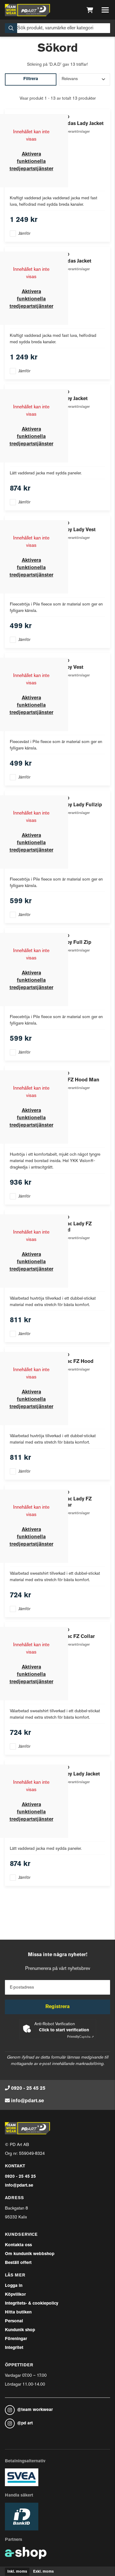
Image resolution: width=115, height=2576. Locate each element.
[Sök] (57, 28)
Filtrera (30, 79)
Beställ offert (18, 2263)
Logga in (13, 2286)
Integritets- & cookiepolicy (31, 2304)
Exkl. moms (43, 2571)
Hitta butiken (18, 2312)
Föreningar (16, 2339)
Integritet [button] (14, 2348)
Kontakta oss (18, 2245)
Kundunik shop (20, 2330)
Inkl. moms (17, 2571)
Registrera (57, 2007)
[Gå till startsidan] (27, 10)
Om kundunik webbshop (29, 2254)
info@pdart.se (27, 2101)
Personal (14, 2321)
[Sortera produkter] (84, 79)
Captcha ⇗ (80, 2037)
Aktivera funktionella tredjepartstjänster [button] (31, 161)
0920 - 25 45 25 (28, 2088)
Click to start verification (64, 2030)
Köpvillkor (15, 2295)
